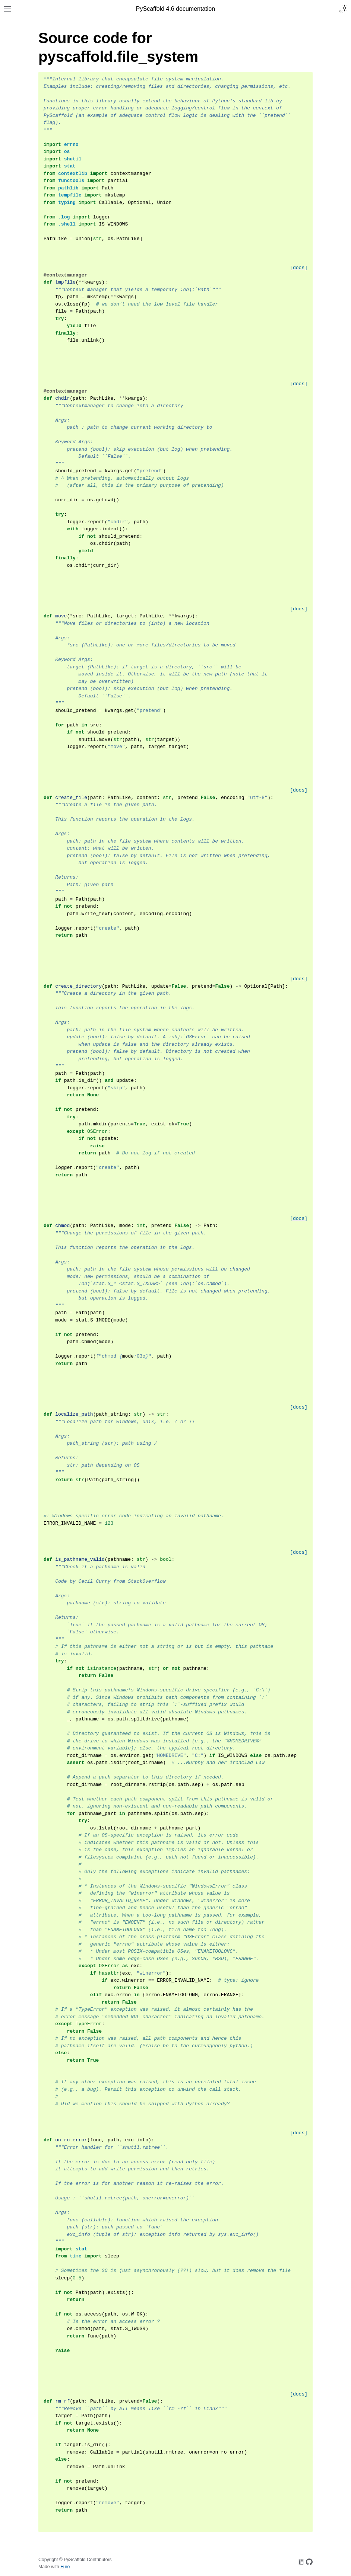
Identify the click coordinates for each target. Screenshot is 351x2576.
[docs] (298, 268)
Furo (65, 2566)
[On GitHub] (309, 2563)
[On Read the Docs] (301, 2563)
